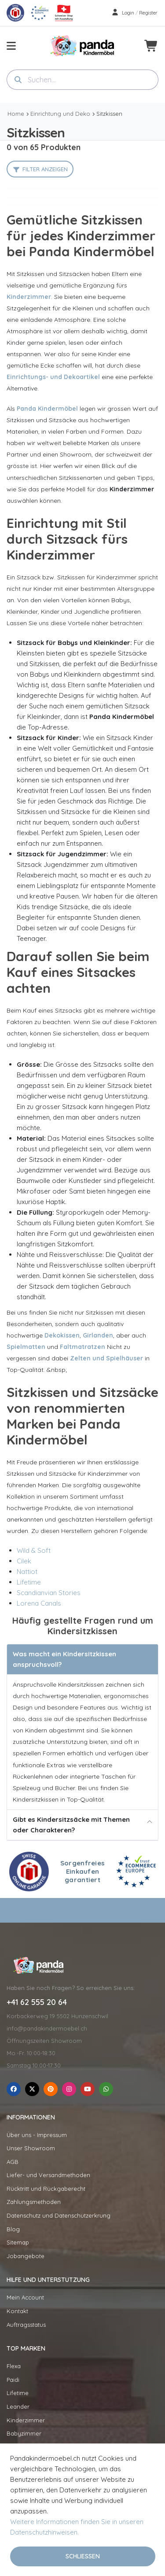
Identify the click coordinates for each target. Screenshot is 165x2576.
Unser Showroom (31, 2148)
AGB (12, 2161)
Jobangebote (25, 2255)
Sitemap (18, 2242)
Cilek (24, 1561)
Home (15, 113)
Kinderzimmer (26, 2420)
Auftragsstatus (26, 2324)
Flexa (14, 2366)
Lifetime (29, 1582)
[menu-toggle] (11, 46)
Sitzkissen (109, 113)
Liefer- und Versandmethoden (48, 2174)
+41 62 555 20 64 (37, 2002)
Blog (13, 2229)
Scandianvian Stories (49, 1592)
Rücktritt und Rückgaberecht (46, 2188)
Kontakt (17, 2310)
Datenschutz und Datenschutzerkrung (58, 2215)
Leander (18, 2406)
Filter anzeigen (45, 169)
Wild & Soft (34, 1550)
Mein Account (25, 2297)
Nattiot (27, 1571)
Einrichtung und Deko (60, 113)
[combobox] (82, 80)
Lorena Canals (39, 1603)
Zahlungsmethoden (34, 2201)
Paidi (13, 2379)
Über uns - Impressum (37, 2134)
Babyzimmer (24, 2433)
